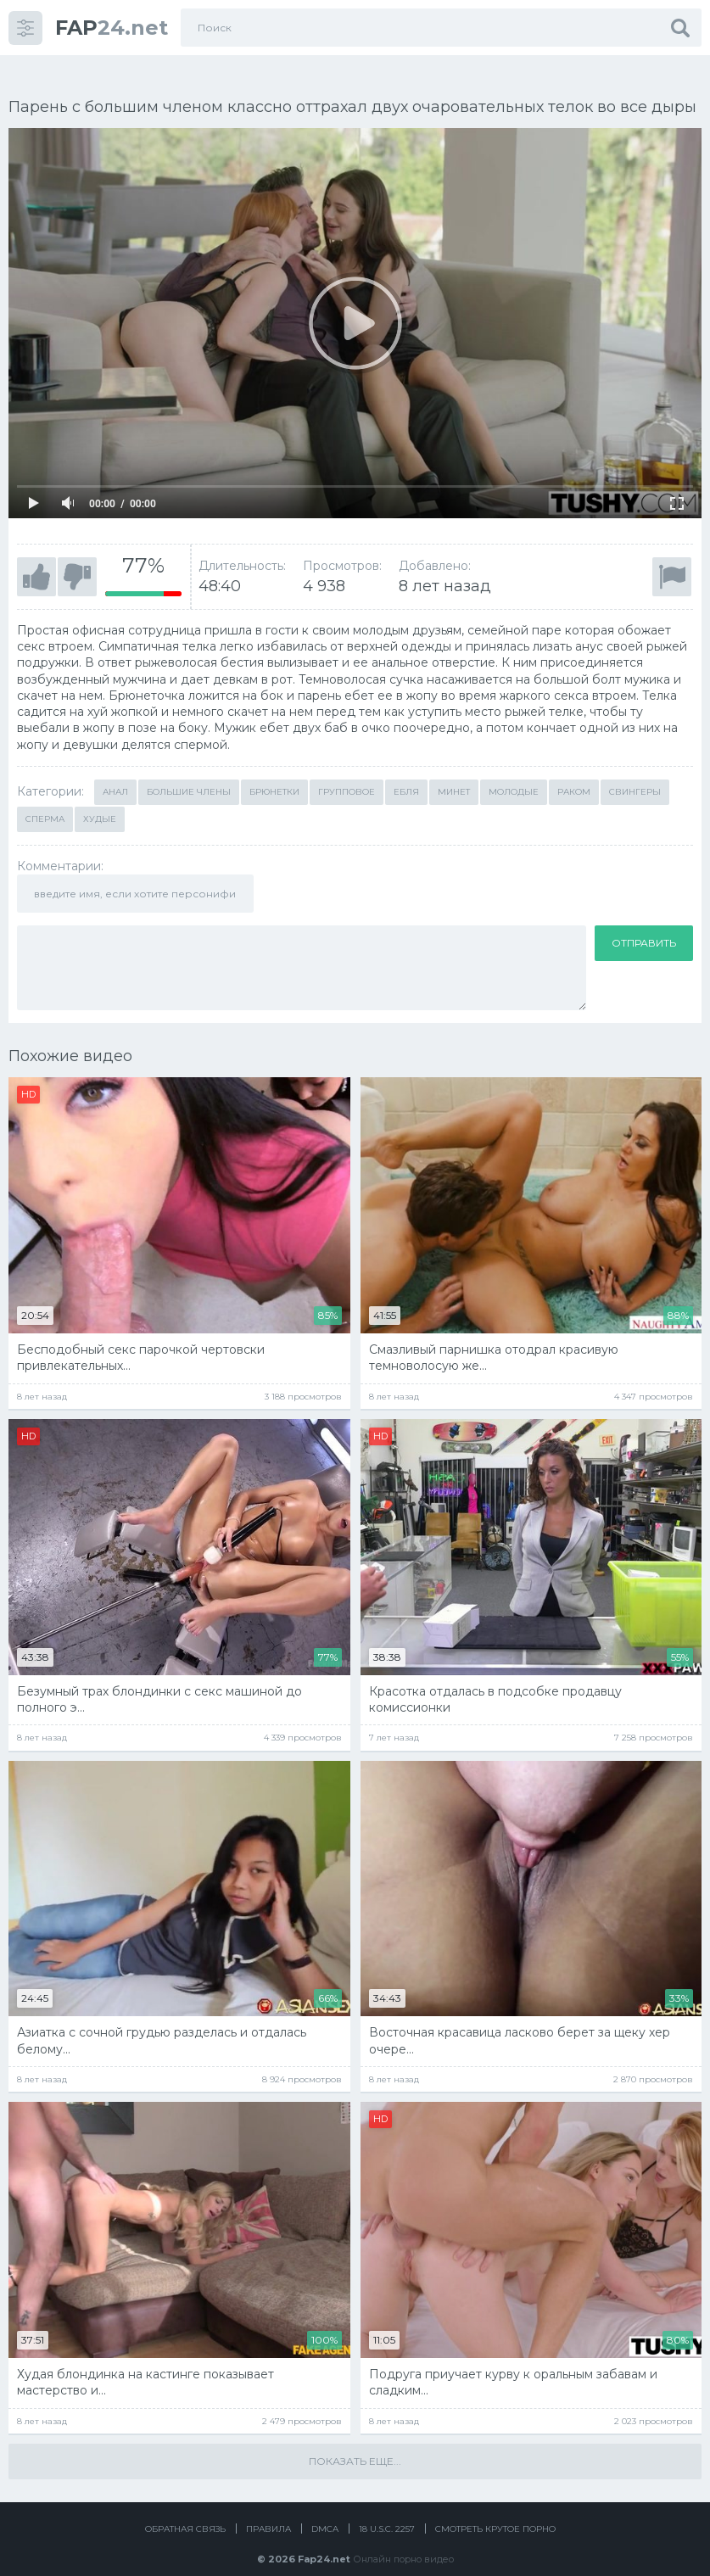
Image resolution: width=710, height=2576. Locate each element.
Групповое (346, 773)
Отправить (644, 924)
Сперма (44, 800)
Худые (99, 800)
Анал (115, 773)
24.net (111, 28)
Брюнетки (274, 773)
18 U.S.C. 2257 (387, 2510)
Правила (268, 2510)
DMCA (324, 2510)
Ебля (406, 773)
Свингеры (635, 773)
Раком (573, 773)
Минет (454, 773)
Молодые (514, 773)
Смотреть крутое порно (495, 2510)
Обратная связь (185, 2510)
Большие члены (189, 773)
